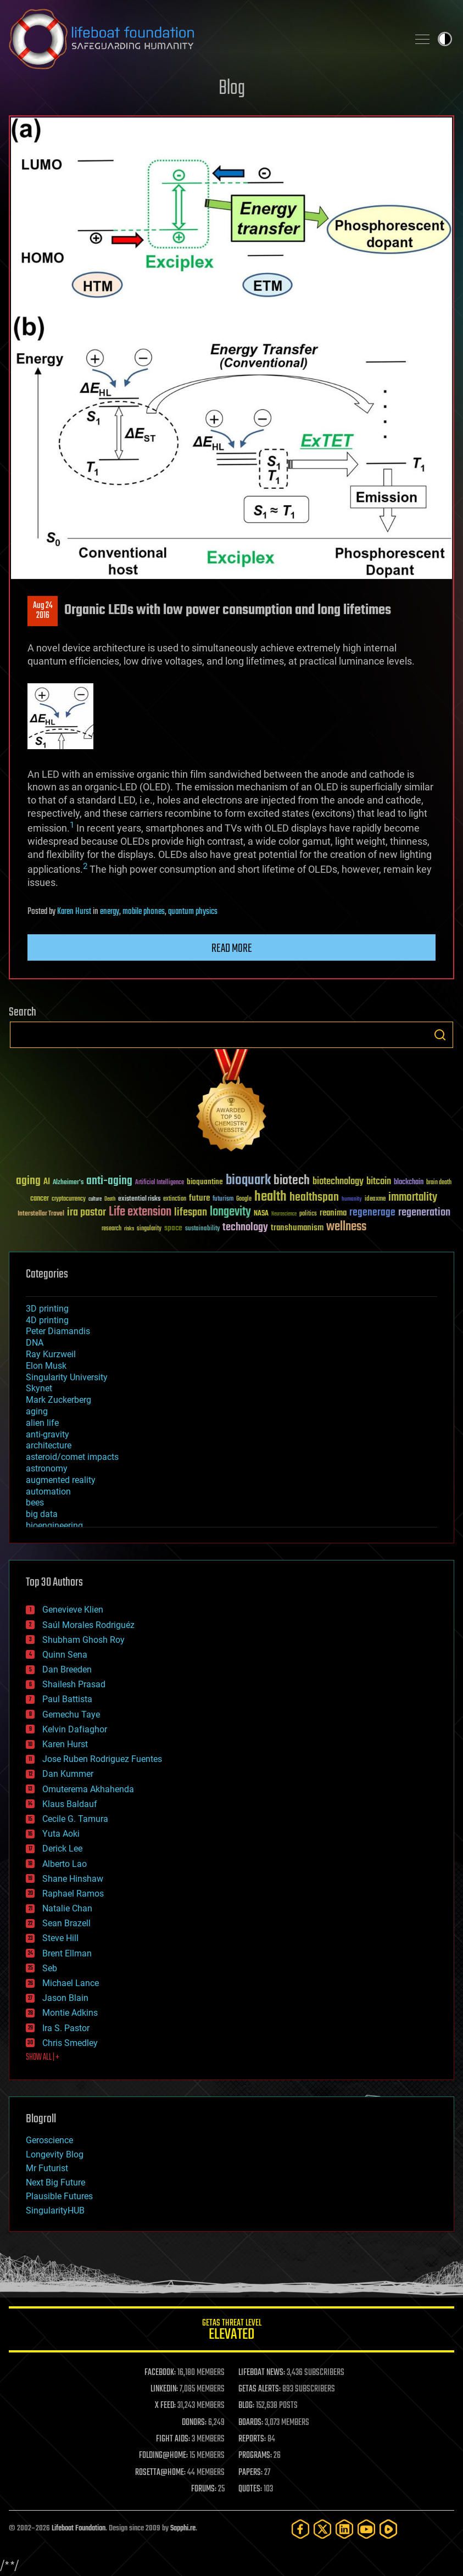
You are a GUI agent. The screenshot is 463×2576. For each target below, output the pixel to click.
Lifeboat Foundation (78, 2528)
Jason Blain (65, 1998)
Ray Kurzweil (51, 1354)
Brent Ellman (67, 1953)
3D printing (47, 1308)
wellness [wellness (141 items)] (346, 1227)
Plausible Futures (59, 2196)
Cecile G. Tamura (75, 1819)
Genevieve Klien (72, 1609)
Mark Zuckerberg (58, 1400)
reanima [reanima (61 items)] (333, 1213)
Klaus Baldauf (69, 1804)
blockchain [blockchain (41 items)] (408, 1182)
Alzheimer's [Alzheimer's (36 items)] (68, 1183)
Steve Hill (60, 1938)
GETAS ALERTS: (259, 2389)
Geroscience (49, 2140)
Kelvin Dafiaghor (74, 1729)
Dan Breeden (67, 1669)
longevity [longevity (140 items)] (230, 1212)
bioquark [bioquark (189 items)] (248, 1181)
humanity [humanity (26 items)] (352, 1199)
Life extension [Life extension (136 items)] (140, 1212)
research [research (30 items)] (111, 1229)
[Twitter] (322, 2529)
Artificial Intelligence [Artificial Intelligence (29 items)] (159, 1182)
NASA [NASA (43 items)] (261, 1213)
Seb (49, 1968)
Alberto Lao (64, 1864)
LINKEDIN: (164, 2389)
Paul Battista (67, 1699)
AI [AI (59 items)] (46, 1182)
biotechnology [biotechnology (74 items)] (338, 1181)
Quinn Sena (64, 1654)
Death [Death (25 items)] (109, 1199)
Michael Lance (70, 1983)
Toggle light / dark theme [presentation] (445, 39)
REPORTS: (252, 2439)
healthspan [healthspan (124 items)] (314, 1198)
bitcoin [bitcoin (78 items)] (378, 1181)
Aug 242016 (43, 611)
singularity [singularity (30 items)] (149, 1229)
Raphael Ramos (73, 1893)
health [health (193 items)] (270, 1197)
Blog (232, 88)
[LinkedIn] (344, 2529)
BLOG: (246, 2406)
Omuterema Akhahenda (88, 1789)
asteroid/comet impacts (72, 1457)
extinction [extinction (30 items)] (174, 1199)
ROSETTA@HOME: (160, 2473)
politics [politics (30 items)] (308, 1214)
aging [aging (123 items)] (28, 1181)
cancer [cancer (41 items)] (39, 1199)
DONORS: (194, 2423)
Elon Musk (46, 1366)
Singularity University (67, 1377)
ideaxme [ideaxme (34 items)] (375, 1199)
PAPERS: (250, 2473)
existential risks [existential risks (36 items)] (139, 1199)
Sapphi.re (183, 2528)
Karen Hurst (74, 912)
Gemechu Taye (71, 1714)
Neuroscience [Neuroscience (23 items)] (284, 1215)
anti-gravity (47, 1434)
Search (440, 1035)
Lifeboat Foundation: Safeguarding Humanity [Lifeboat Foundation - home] (204, 39)
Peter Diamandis (58, 1331)
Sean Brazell (66, 1923)
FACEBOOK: (160, 2373)
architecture (48, 1445)
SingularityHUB (55, 2210)
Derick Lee (62, 1848)
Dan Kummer (67, 1774)
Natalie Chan (67, 1908)
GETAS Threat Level (231, 2331)
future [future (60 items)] (199, 1198)
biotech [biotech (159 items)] (292, 1180)
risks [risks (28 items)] (129, 1228)
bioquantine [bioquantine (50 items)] (205, 1181)
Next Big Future (55, 2182)
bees (35, 1502)
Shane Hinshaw (72, 1879)
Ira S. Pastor (66, 2028)
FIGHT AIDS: (173, 2439)
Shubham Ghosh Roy (83, 1640)
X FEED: (165, 2406)
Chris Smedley (70, 2043)
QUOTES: (250, 2489)
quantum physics (192, 912)
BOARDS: (250, 2423)
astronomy (47, 1468)
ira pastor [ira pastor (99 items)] (86, 1212)
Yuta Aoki (61, 1833)
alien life (42, 1423)
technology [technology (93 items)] (245, 1228)
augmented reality (61, 1480)
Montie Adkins (70, 2013)
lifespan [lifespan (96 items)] (190, 1212)
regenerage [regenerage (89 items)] (372, 1213)
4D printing (47, 1320)
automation (48, 1491)
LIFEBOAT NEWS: (261, 2373)
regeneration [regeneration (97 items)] (424, 1212)
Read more (231, 948)
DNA (34, 1342)
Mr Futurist (47, 2168)
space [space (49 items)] (173, 1228)
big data (42, 1514)
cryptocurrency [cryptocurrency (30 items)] (69, 1199)
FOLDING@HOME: (163, 2456)
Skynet (39, 1388)
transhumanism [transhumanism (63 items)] (297, 1228)
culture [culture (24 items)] (95, 1199)
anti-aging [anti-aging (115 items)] (109, 1181)
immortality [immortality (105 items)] (412, 1197)
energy (109, 912)
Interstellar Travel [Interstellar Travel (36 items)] (41, 1214)
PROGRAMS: (255, 2456)
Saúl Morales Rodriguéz (88, 1625)
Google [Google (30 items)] (244, 1199)
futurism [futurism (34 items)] (223, 1199)
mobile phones (143, 912)
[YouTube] (366, 2529)
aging (37, 1411)
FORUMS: (203, 2489)
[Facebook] (300, 2529)
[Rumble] (388, 2529)
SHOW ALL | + (42, 2057)
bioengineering (54, 1525)
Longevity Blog (54, 2154)
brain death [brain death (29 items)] (438, 1182)
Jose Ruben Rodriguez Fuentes (102, 1759)
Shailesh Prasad (73, 1684)
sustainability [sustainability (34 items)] (202, 1229)
